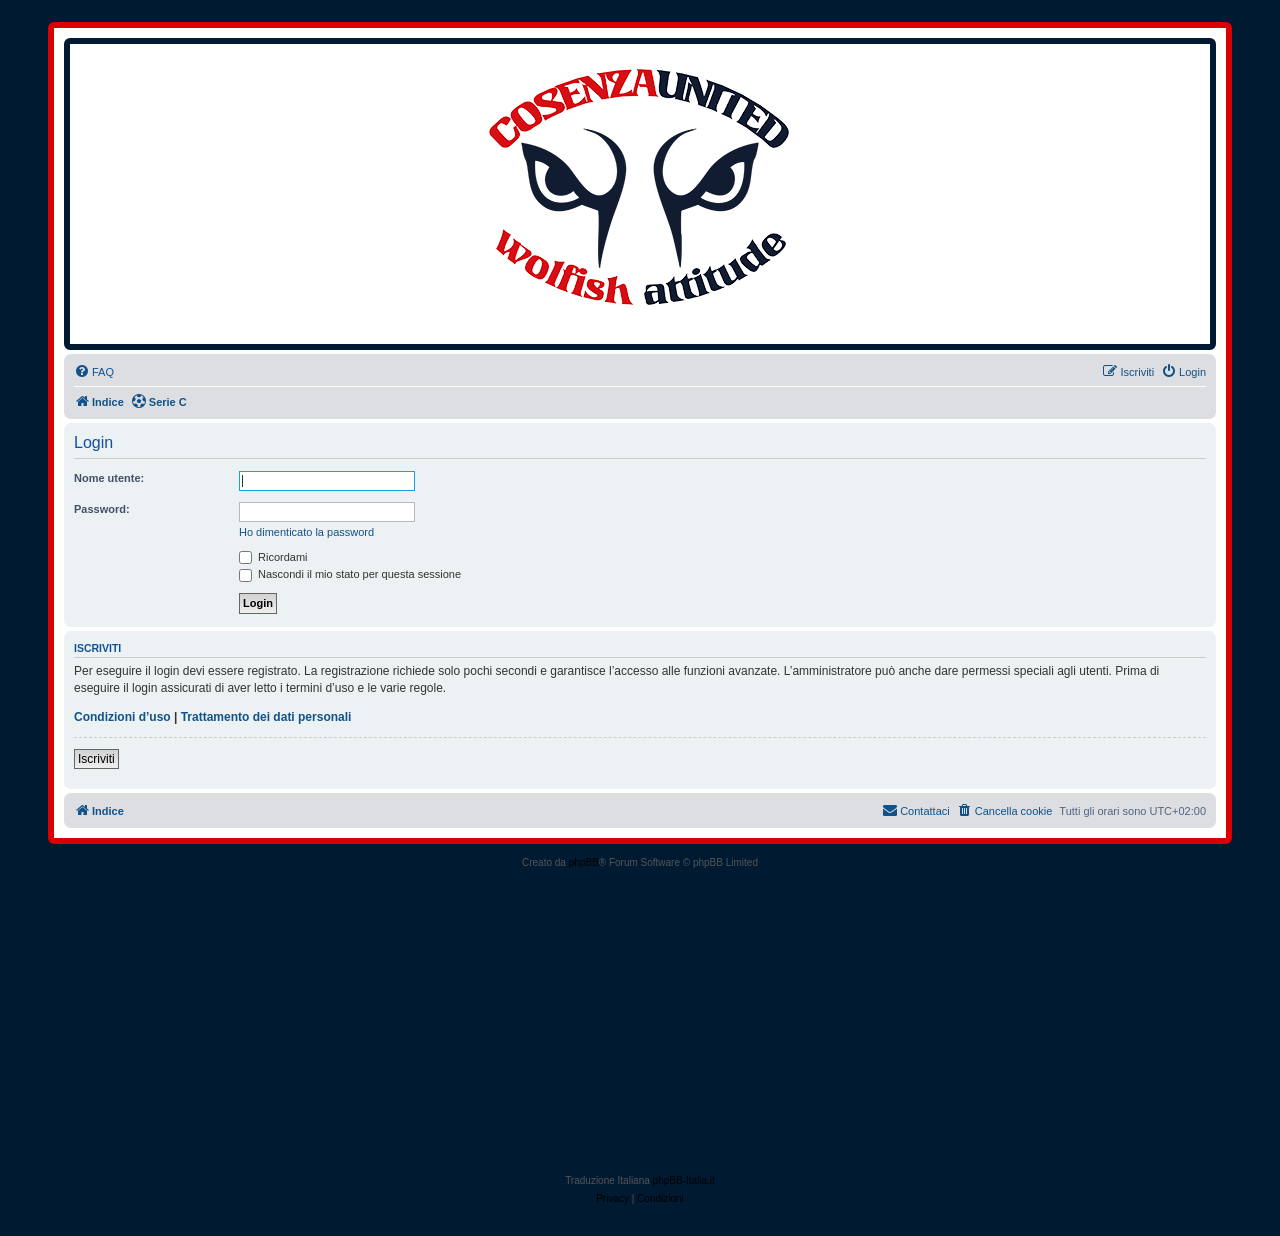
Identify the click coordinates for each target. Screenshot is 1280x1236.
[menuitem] (94, 372)
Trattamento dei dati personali (266, 717)
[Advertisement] (640, 1022)
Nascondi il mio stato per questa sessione (350, 574)
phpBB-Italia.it (684, 1180)
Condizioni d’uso (122, 717)
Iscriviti (96, 759)
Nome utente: (109, 478)
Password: (102, 509)
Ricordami (273, 557)
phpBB (584, 862)
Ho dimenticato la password (306, 532)
